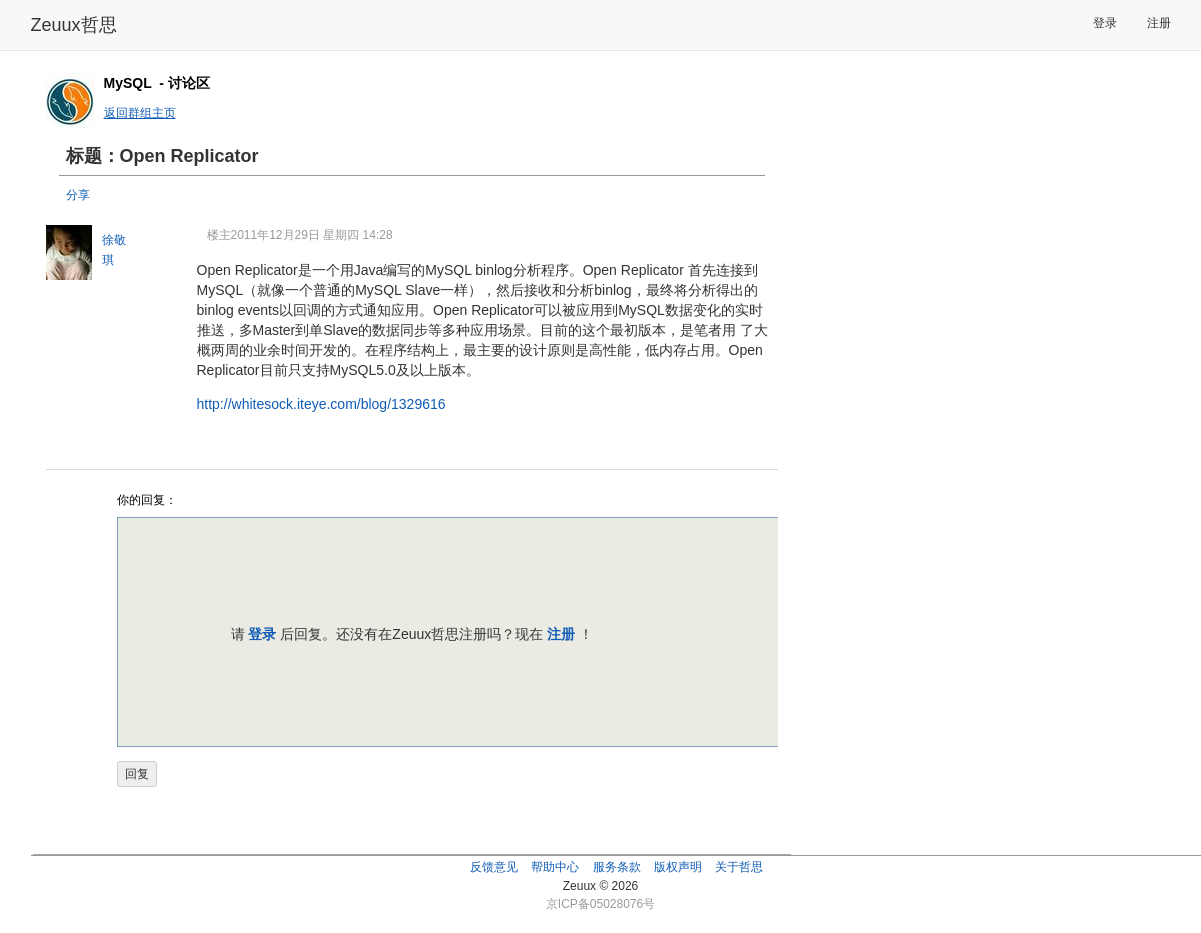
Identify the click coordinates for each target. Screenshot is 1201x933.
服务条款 (617, 867)
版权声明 (678, 867)
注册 (1159, 23)
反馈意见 (494, 867)
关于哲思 (739, 867)
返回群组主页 (140, 113)
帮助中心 (555, 867)
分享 (78, 195)
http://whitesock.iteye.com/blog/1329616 (321, 404)
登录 (1105, 23)
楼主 (219, 235)
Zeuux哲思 (74, 25)
